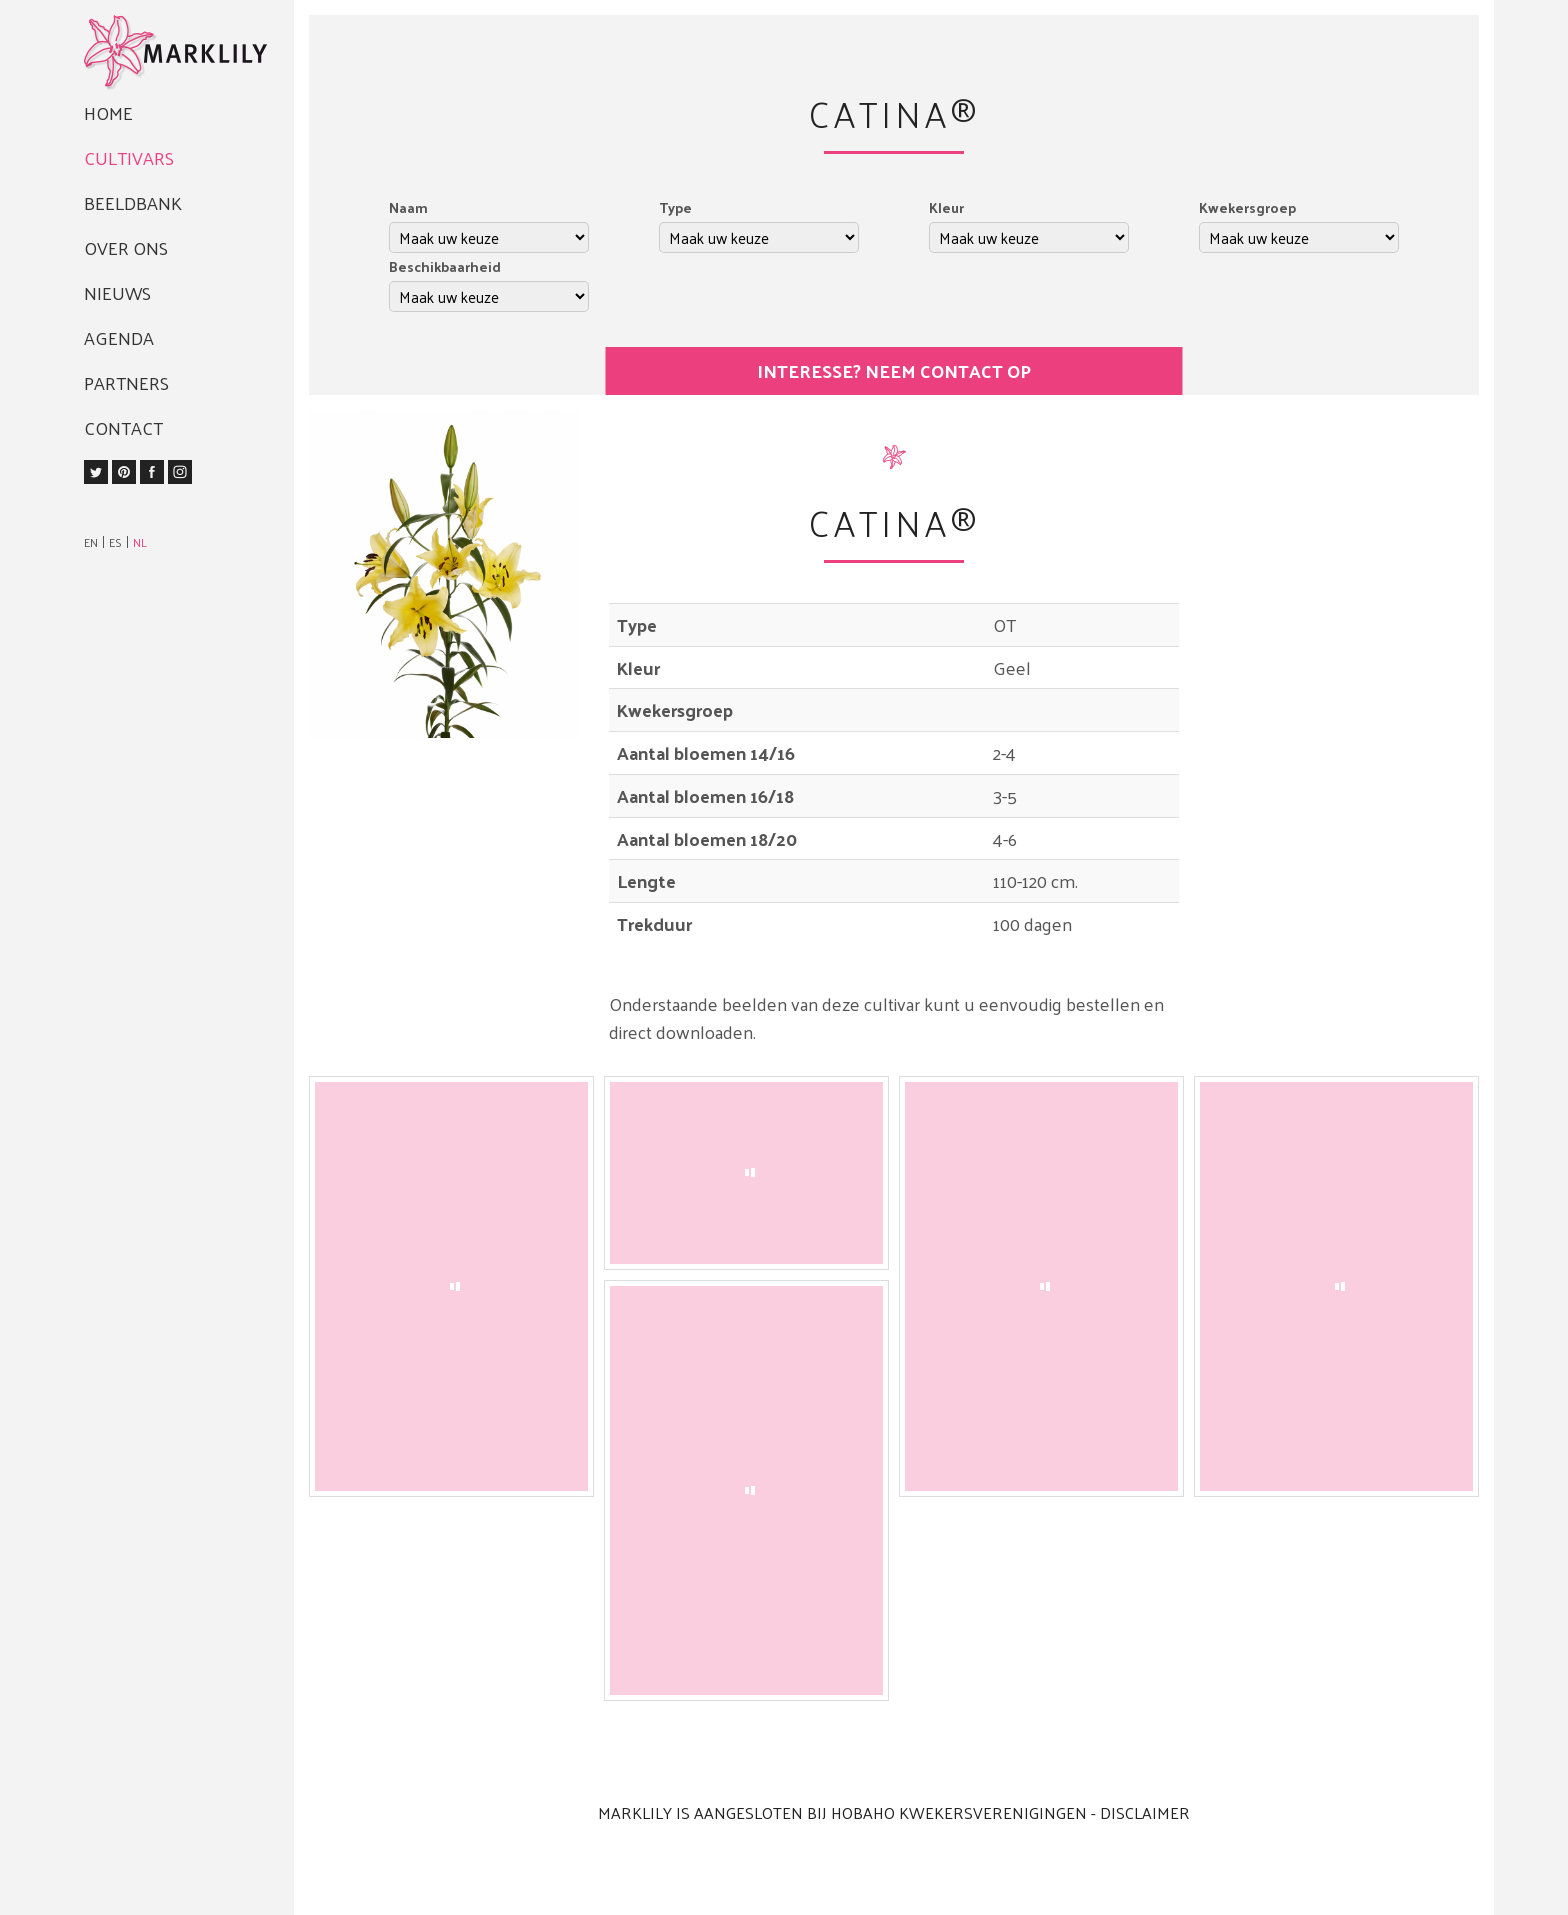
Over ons (126, 247)
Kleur (946, 207)
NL (140, 542)
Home (108, 112)
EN (91, 542)
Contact (123, 427)
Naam (408, 207)
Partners (126, 382)
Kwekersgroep (1247, 207)
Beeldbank (133, 202)
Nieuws (117, 292)
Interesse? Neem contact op (894, 370)
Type (675, 207)
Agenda (119, 337)
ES (115, 542)
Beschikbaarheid (445, 266)
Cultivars (129, 157)
